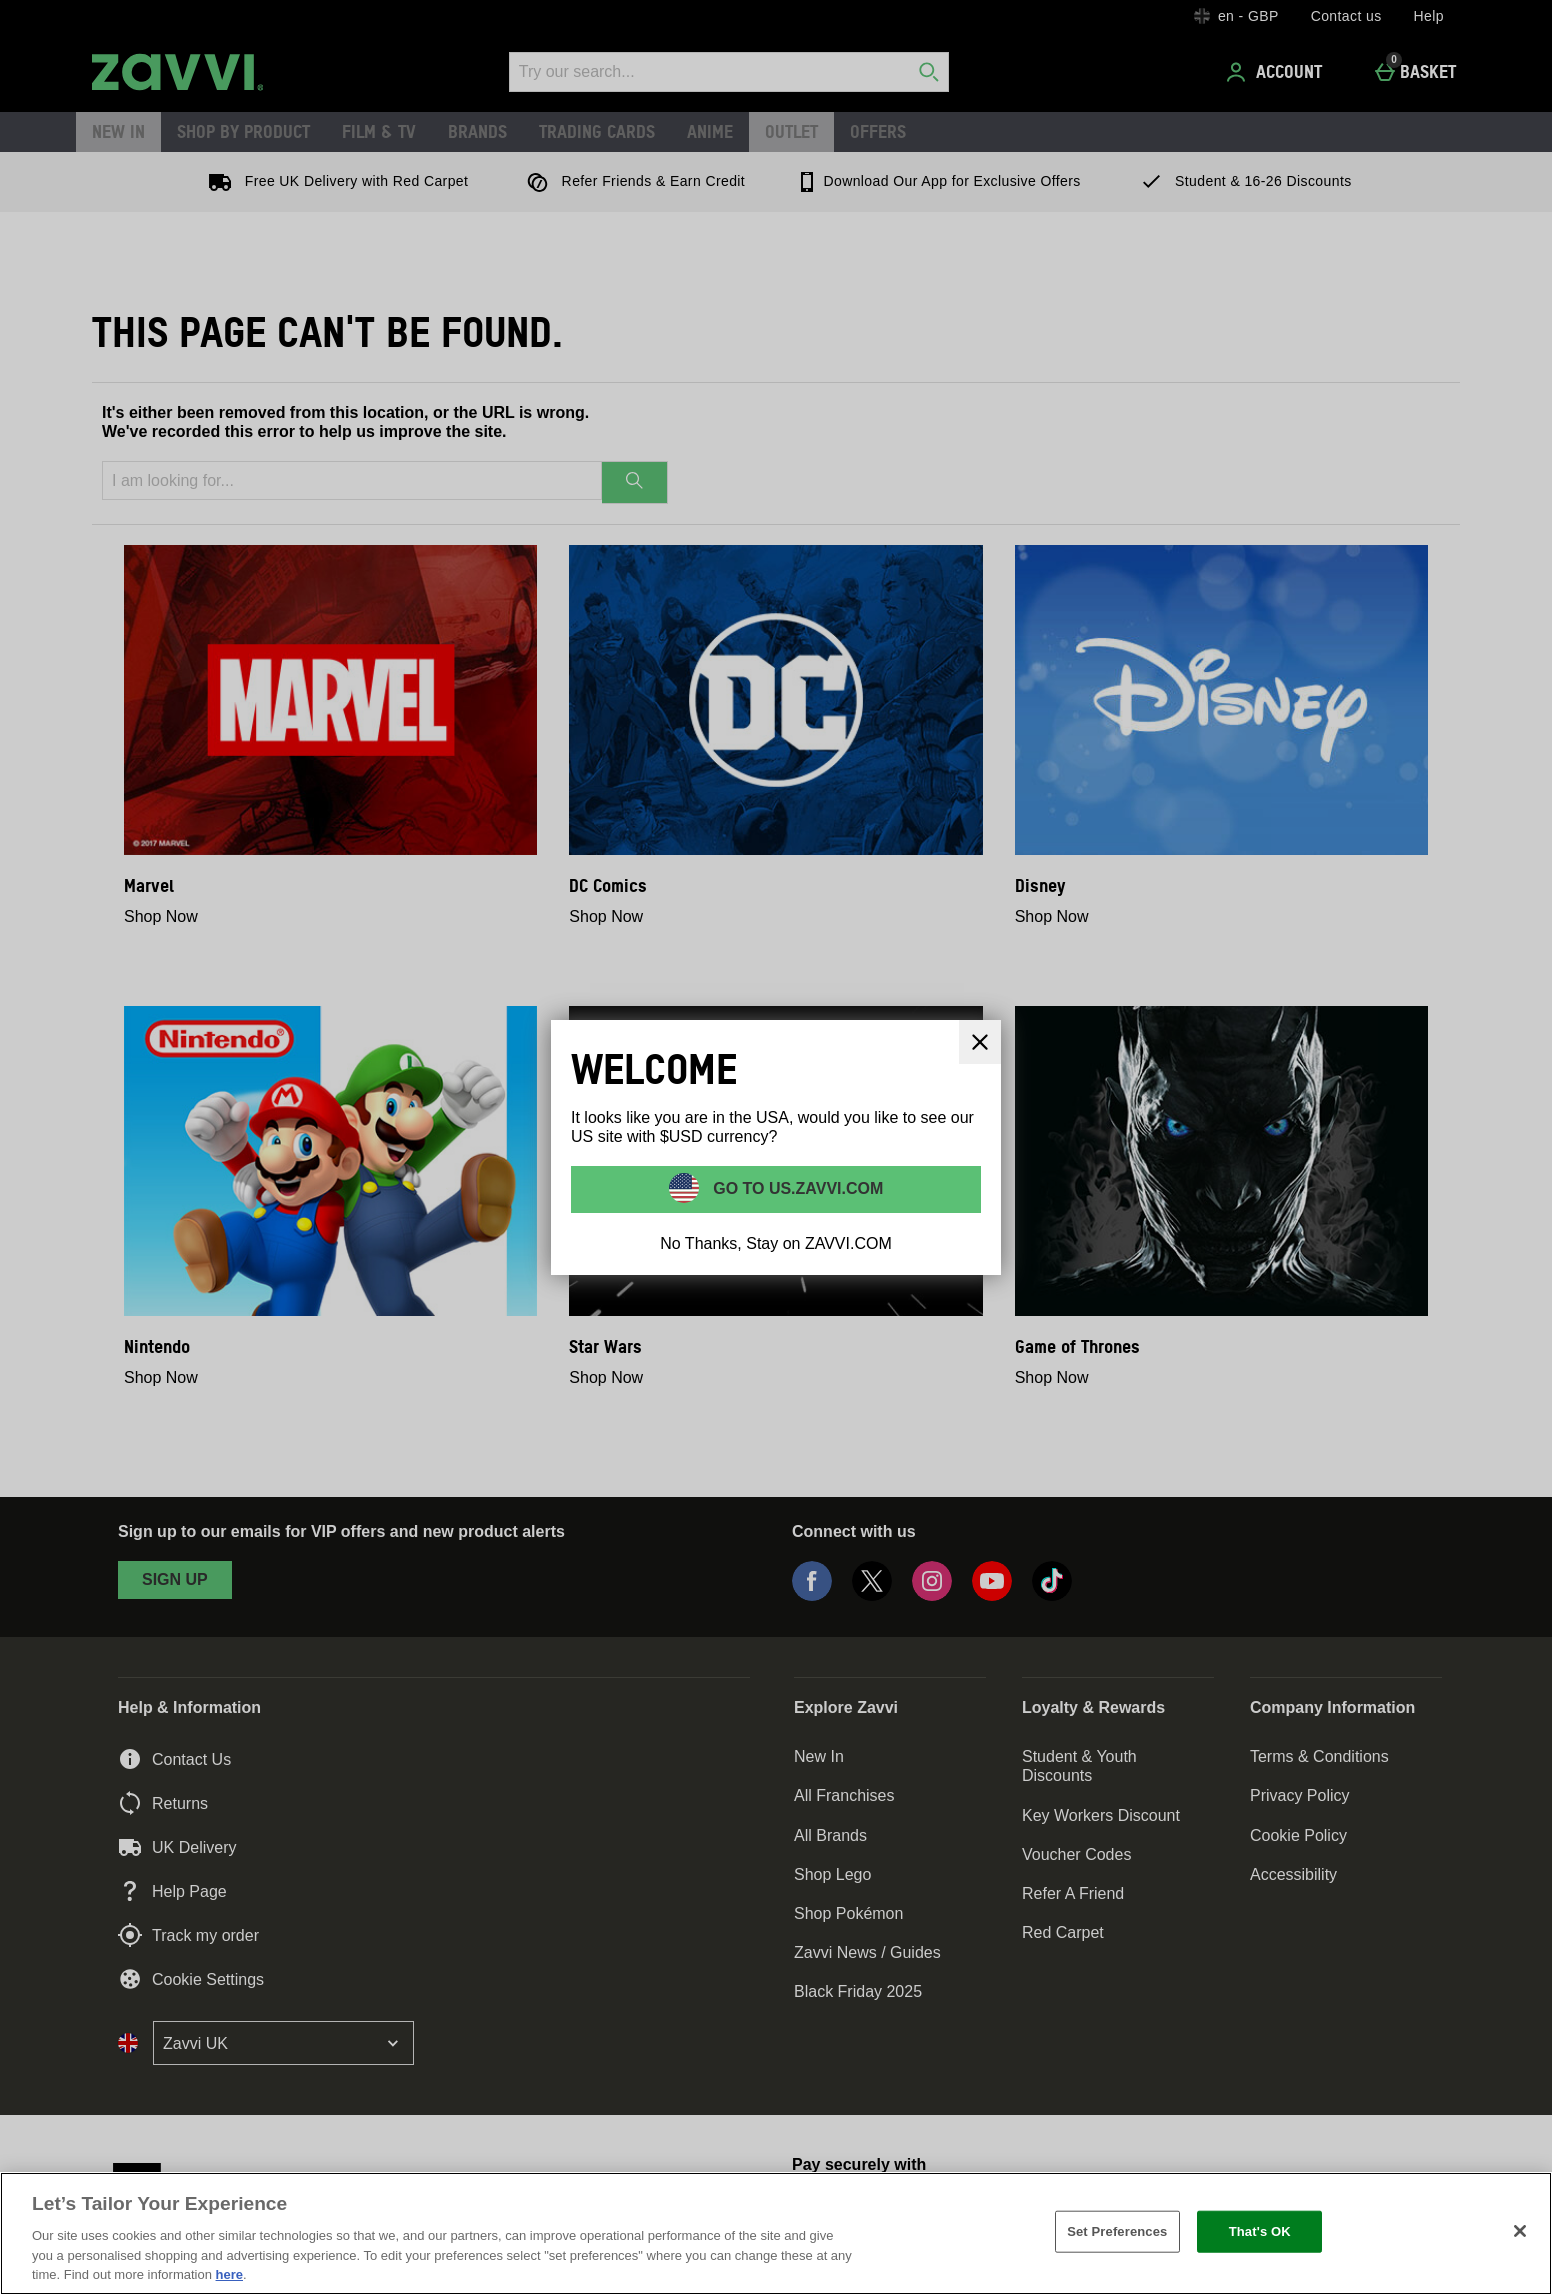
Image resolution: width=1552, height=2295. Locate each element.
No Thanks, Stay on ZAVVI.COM (776, 1243)
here (229, 2274)
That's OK (1260, 2231)
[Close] (980, 1042)
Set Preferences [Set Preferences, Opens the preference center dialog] (1117, 2231)
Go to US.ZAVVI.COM (796, 1187)
